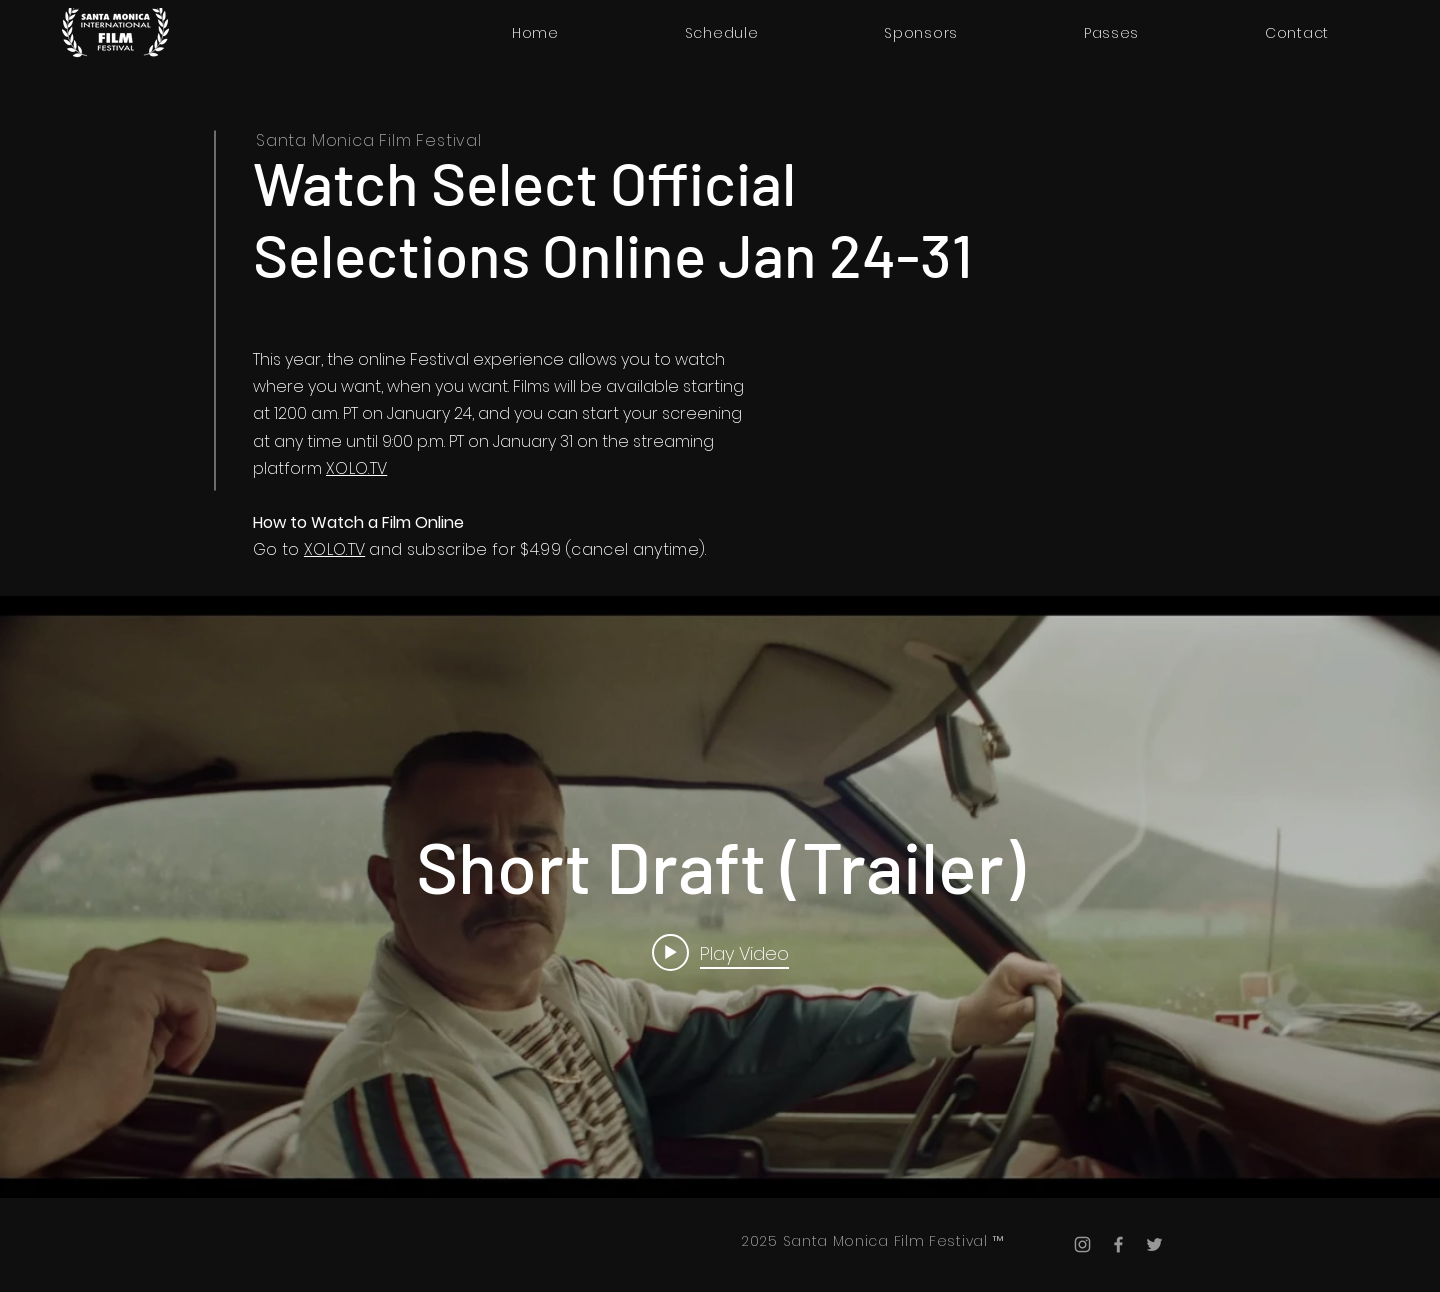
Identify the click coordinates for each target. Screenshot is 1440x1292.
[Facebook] (1118, 1244)
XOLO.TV (356, 468)
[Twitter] (1154, 1244)
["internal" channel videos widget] (720, 897)
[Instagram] (1082, 1244)
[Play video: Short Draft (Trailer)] (720, 952)
